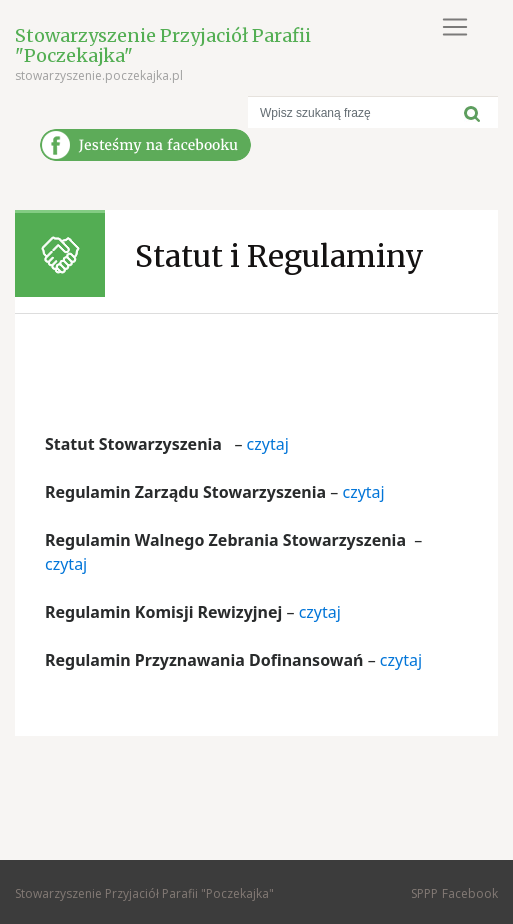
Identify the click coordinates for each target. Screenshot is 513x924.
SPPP (424, 893)
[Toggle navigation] (455, 27)
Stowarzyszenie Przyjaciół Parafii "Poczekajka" (163, 45)
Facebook (470, 893)
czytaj (268, 444)
